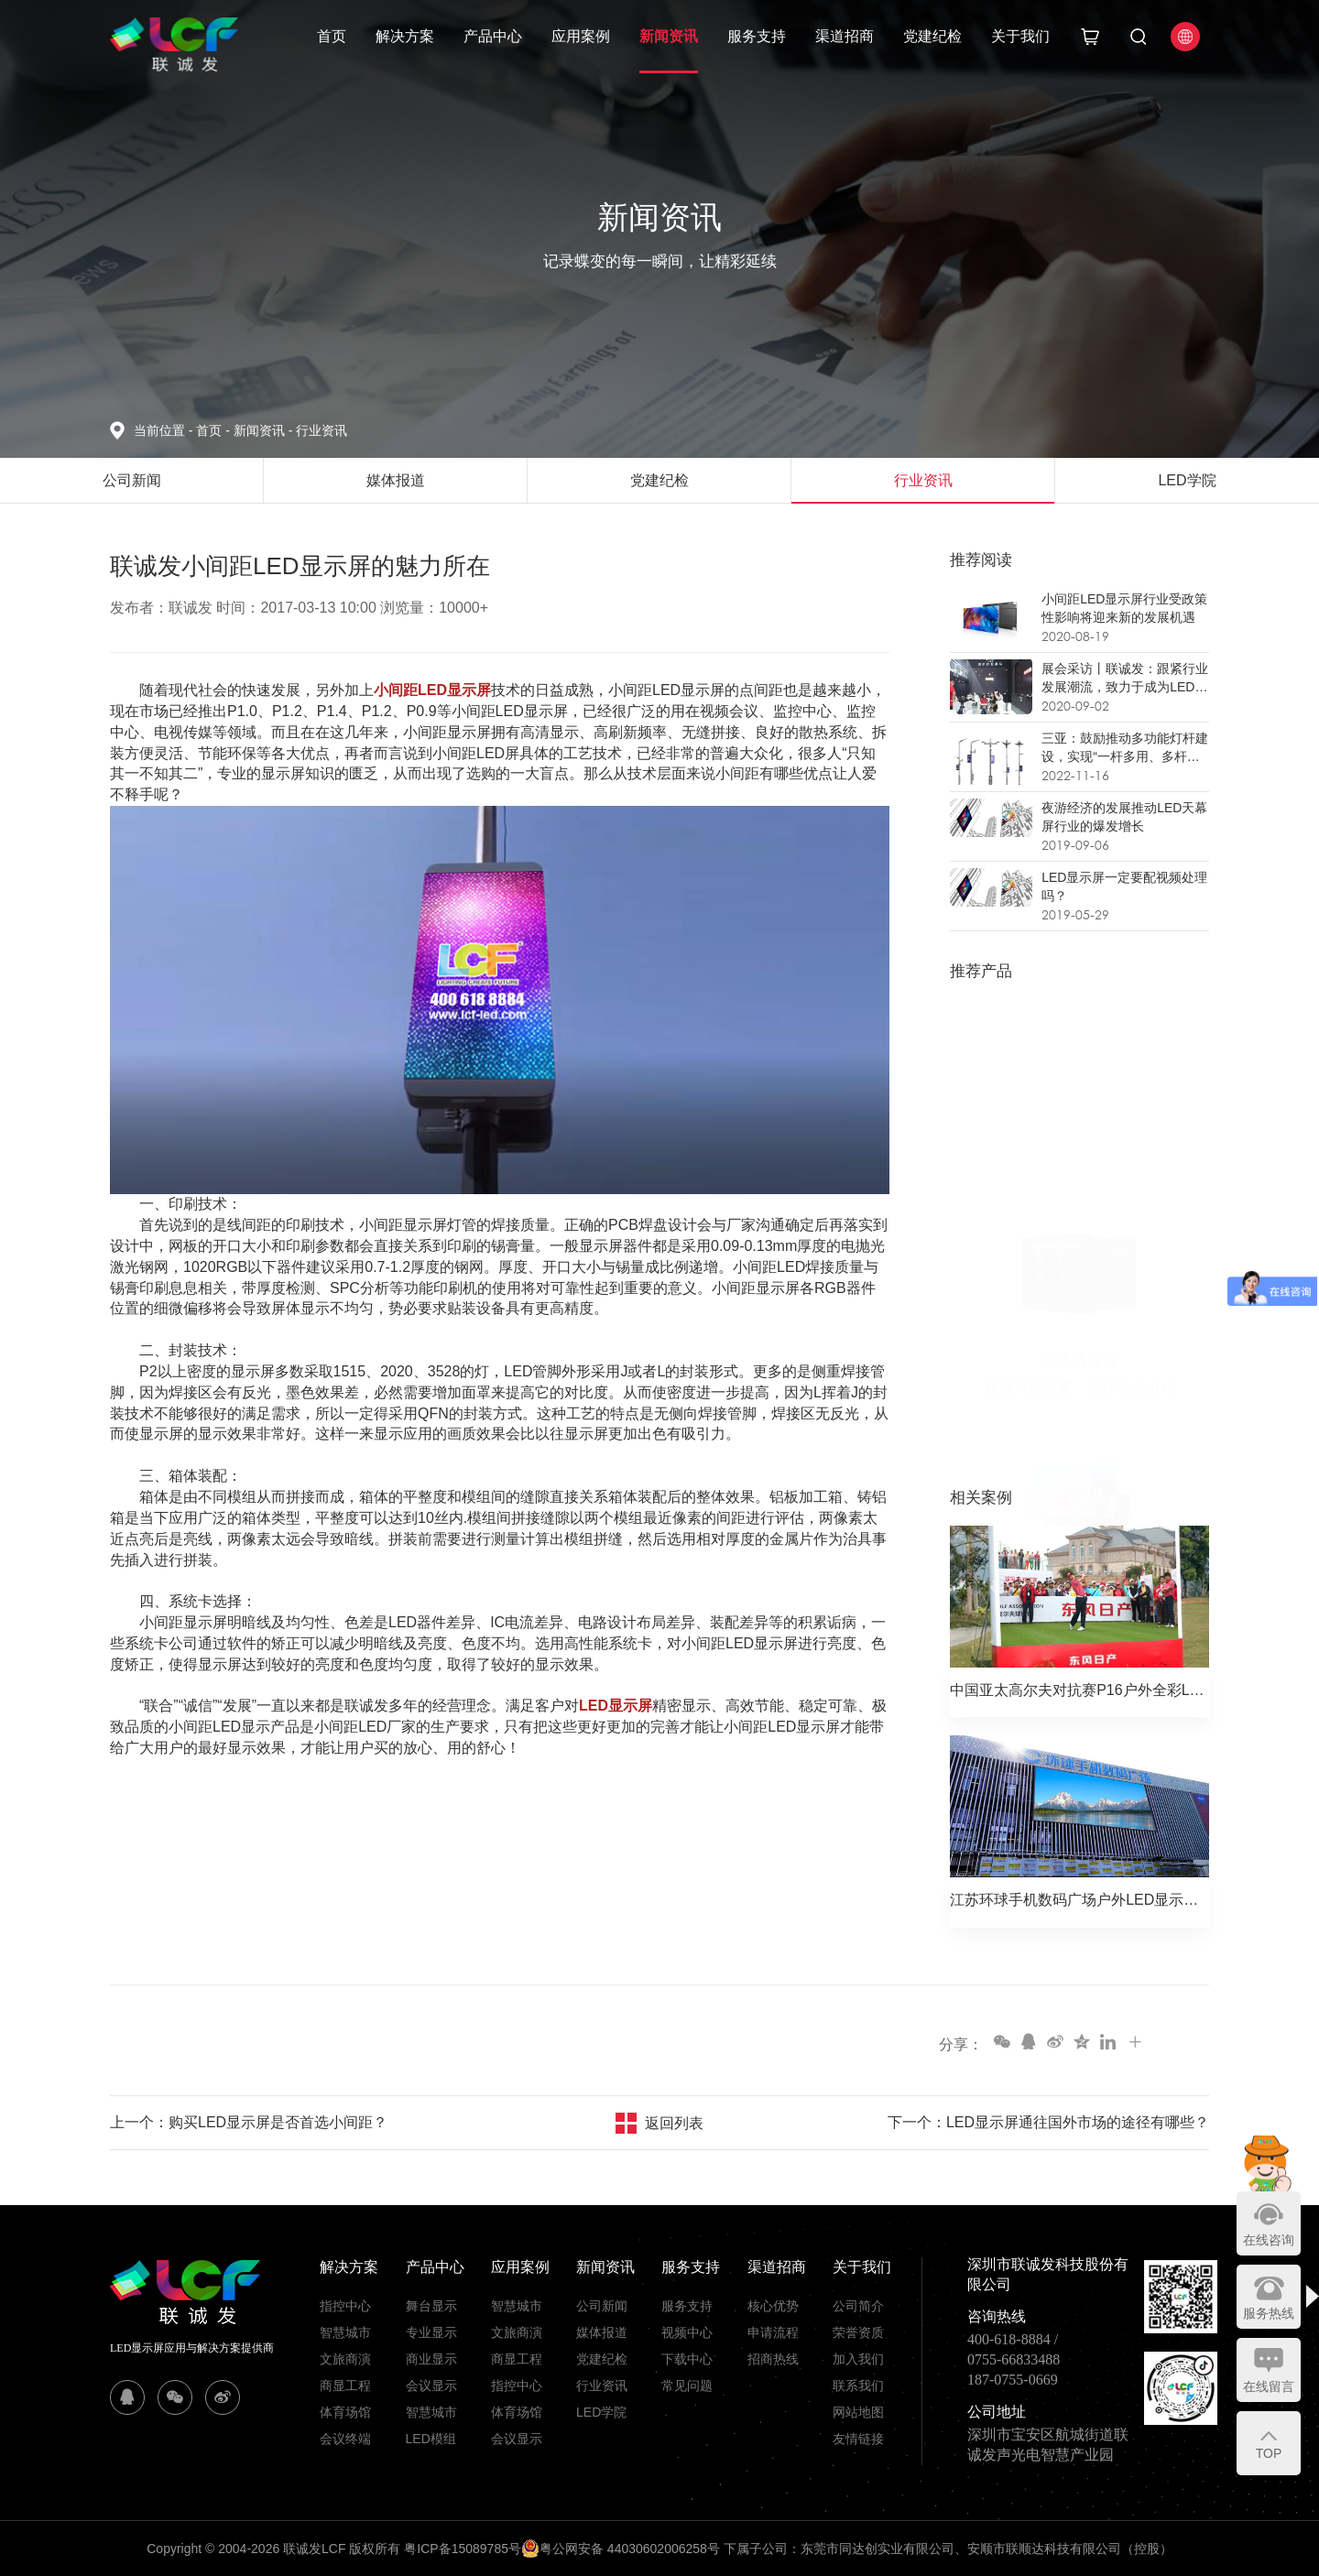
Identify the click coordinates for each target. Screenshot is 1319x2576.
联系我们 (858, 2385)
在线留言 (1268, 2386)
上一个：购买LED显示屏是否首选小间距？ (248, 2122)
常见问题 (687, 2385)
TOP (1269, 2453)
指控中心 (345, 2306)
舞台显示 (431, 2306)
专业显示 (431, 2332)
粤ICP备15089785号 (462, 2548)
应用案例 (580, 36)
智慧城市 (345, 2332)
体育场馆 (345, 2412)
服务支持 (756, 36)
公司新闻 (601, 2306)
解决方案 (405, 36)
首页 (331, 36)
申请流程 (773, 2332)
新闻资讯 (668, 36)
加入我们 (858, 2359)
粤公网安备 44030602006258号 (620, 2548)
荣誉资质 (858, 2332)
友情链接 (858, 2438)
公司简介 (858, 2306)
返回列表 (674, 2123)
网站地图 (858, 2412)
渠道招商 (844, 36)
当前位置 (165, 430)
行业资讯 (321, 430)
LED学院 (601, 2412)
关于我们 (1020, 36)
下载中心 (687, 2359)
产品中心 (492, 36)
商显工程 (345, 2385)
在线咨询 (1268, 2240)
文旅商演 (345, 2359)
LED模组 (431, 2438)
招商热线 (773, 2359)
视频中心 (687, 2332)
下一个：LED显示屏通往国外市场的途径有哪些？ (1048, 2122)
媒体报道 (601, 2332)
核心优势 (773, 2306)
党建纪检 (932, 36)
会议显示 (431, 2385)
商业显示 (431, 2359)
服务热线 (1268, 2313)
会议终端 (345, 2438)
